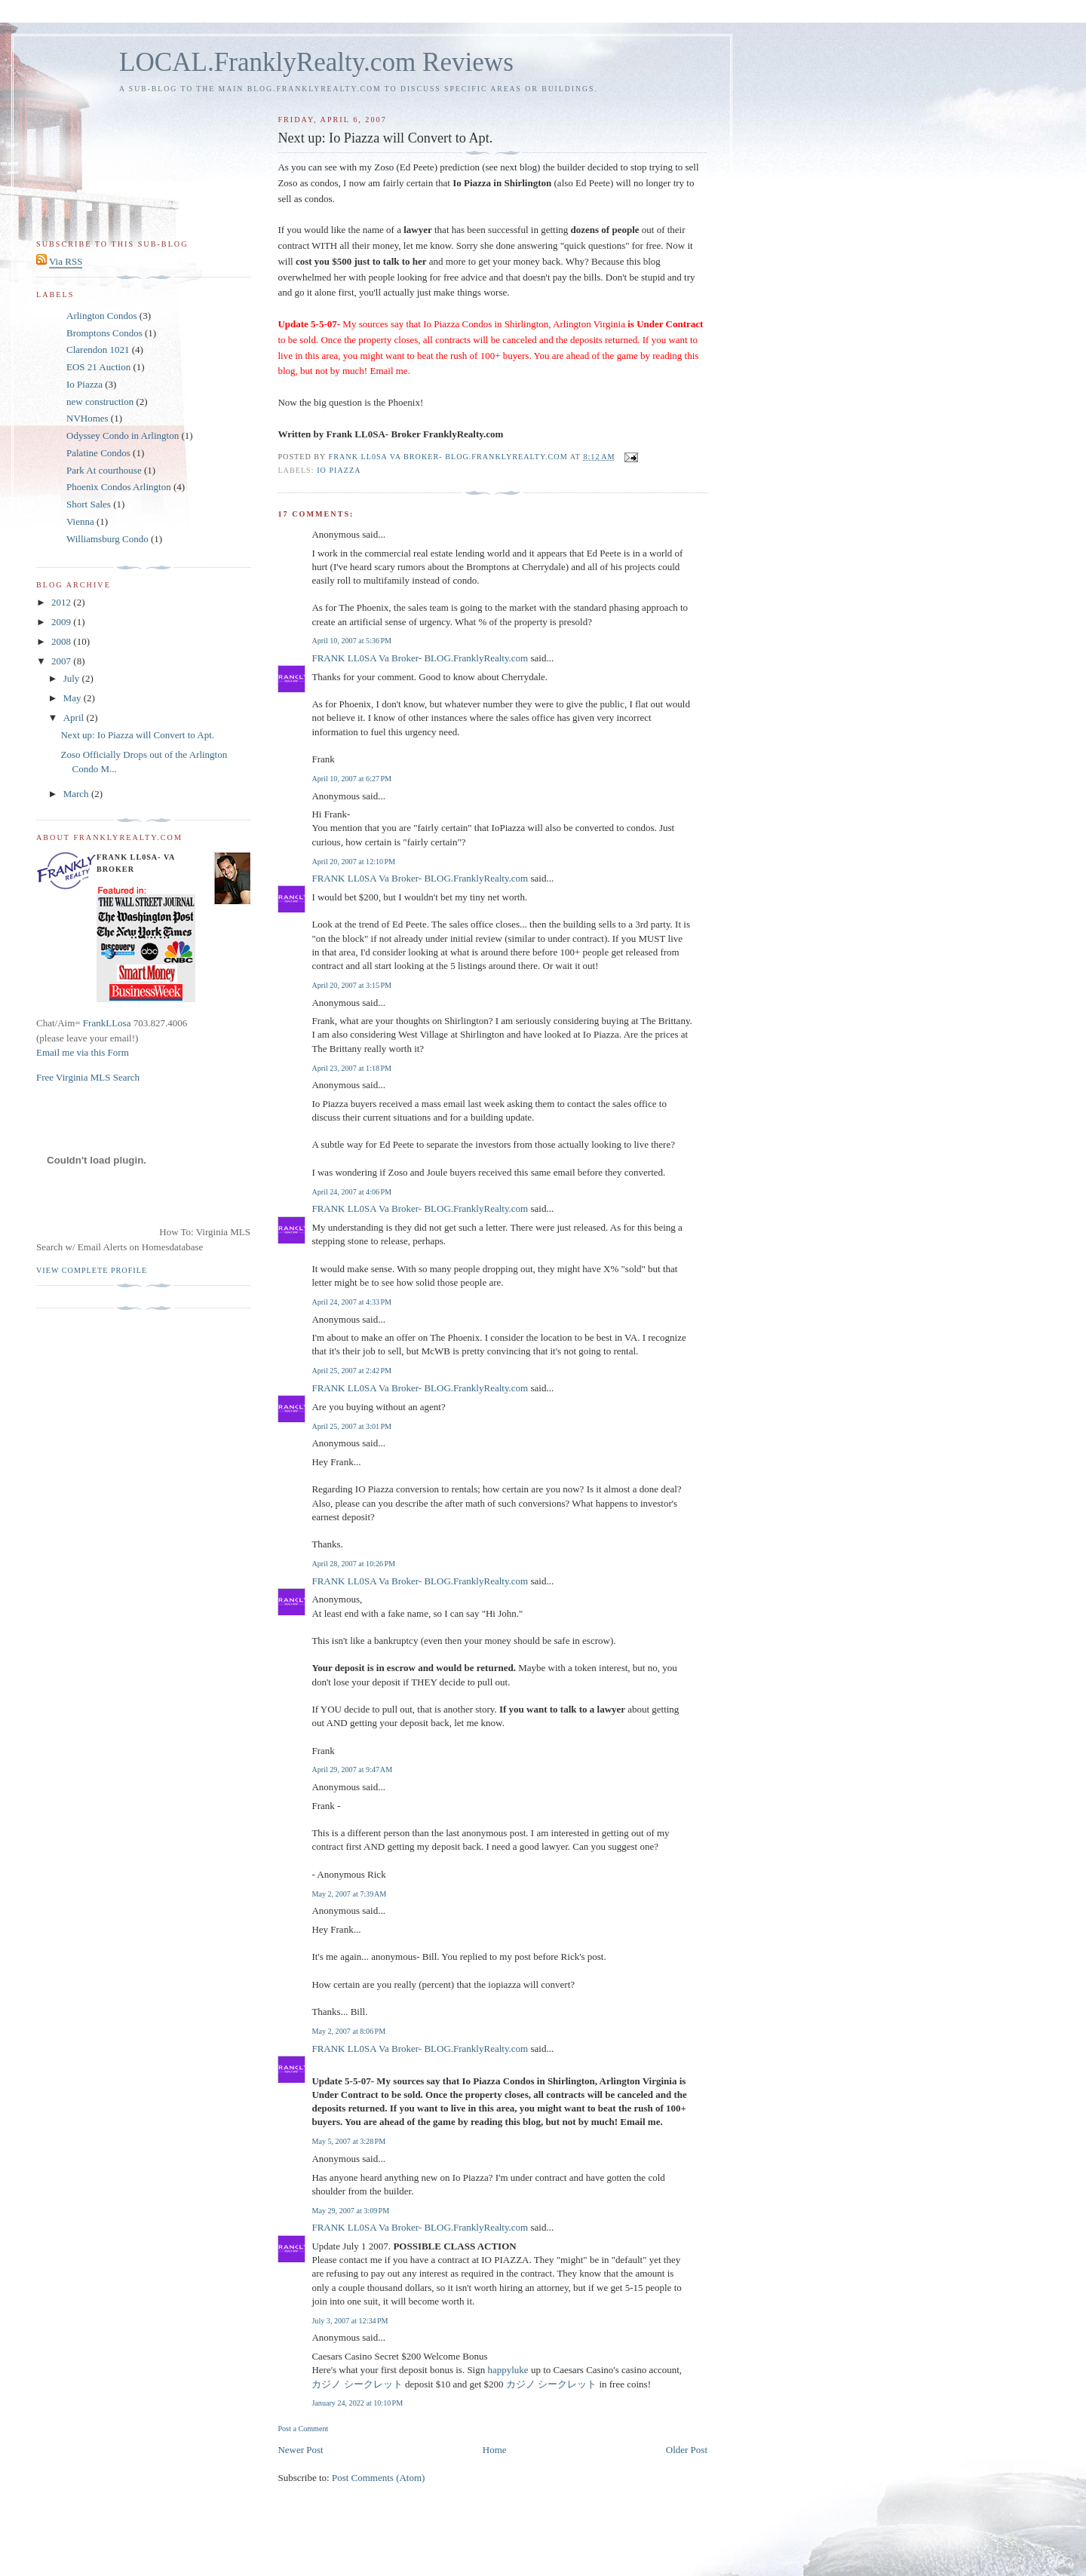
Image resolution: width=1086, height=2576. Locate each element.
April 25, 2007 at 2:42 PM (351, 1370)
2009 (62, 621)
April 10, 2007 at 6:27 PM (351, 778)
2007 (62, 661)
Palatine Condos (98, 452)
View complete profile (91, 1270)
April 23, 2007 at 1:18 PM (351, 1068)
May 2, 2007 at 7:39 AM (348, 1894)
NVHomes (87, 418)
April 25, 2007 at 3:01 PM (351, 1426)
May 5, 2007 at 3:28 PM (348, 2141)
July (72, 678)
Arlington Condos (101, 315)
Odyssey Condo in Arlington (122, 435)
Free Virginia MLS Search (88, 1077)
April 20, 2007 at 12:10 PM (353, 861)
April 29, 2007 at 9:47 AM (351, 1769)
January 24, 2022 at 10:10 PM (357, 2403)
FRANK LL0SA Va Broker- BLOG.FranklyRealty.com (419, 658)
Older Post (686, 2449)
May (73, 698)
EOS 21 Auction (98, 367)
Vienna (80, 521)
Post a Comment (303, 2428)
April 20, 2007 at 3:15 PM (351, 985)
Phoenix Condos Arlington (118, 486)
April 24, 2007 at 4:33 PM (351, 1302)
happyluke (507, 2369)
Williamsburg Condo (107, 538)
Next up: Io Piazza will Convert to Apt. (137, 735)
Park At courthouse (104, 470)
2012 (62, 602)
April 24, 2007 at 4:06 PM (351, 1192)
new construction (99, 401)
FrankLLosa (106, 1023)
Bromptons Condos (104, 333)
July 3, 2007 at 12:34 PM (349, 2321)
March (77, 793)
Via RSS (65, 261)
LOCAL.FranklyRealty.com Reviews (316, 62)
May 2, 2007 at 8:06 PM (348, 2031)
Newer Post (300, 2449)
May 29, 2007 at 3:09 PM (350, 2210)
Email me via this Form (82, 1052)
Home (495, 2449)
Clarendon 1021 (97, 349)
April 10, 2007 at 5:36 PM (351, 640)
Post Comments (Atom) (378, 2477)
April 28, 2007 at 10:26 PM (353, 1563)
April (75, 717)
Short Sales (88, 504)
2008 (62, 641)
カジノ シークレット (356, 2384)
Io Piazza (338, 470)
